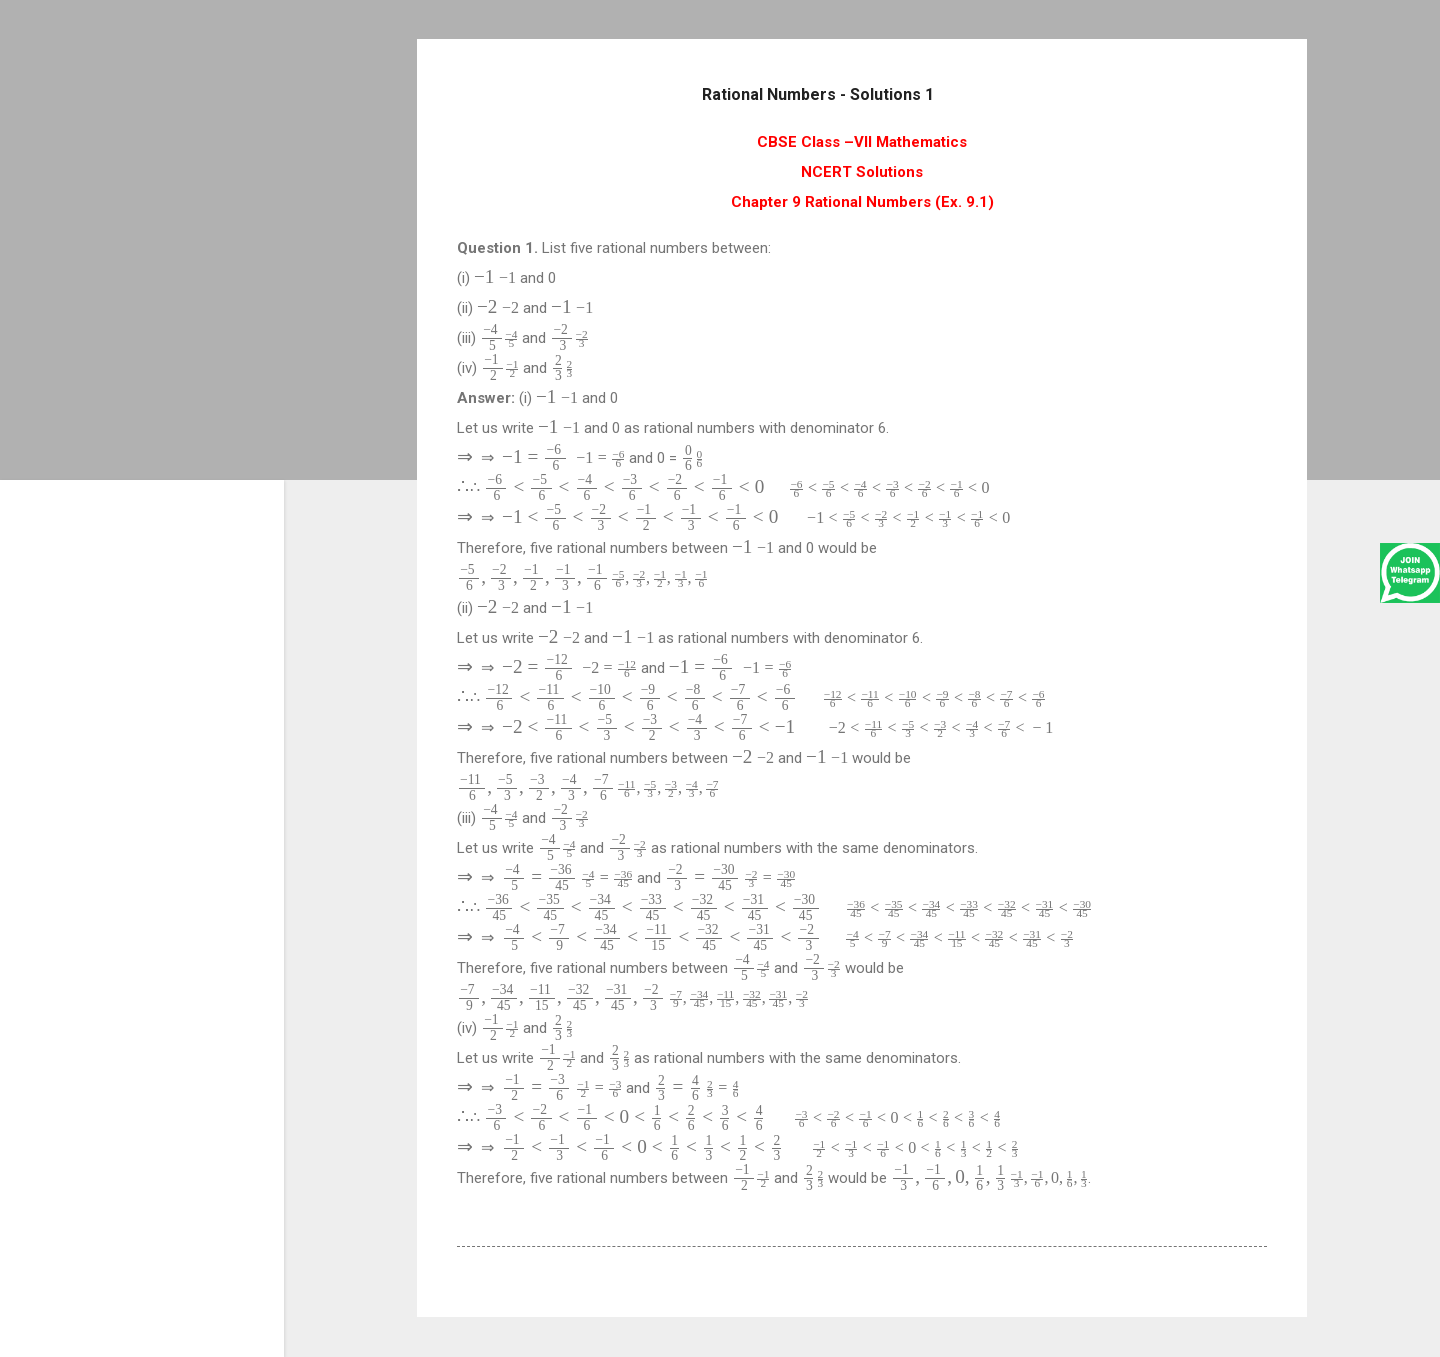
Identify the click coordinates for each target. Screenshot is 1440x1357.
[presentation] (495, 277)
